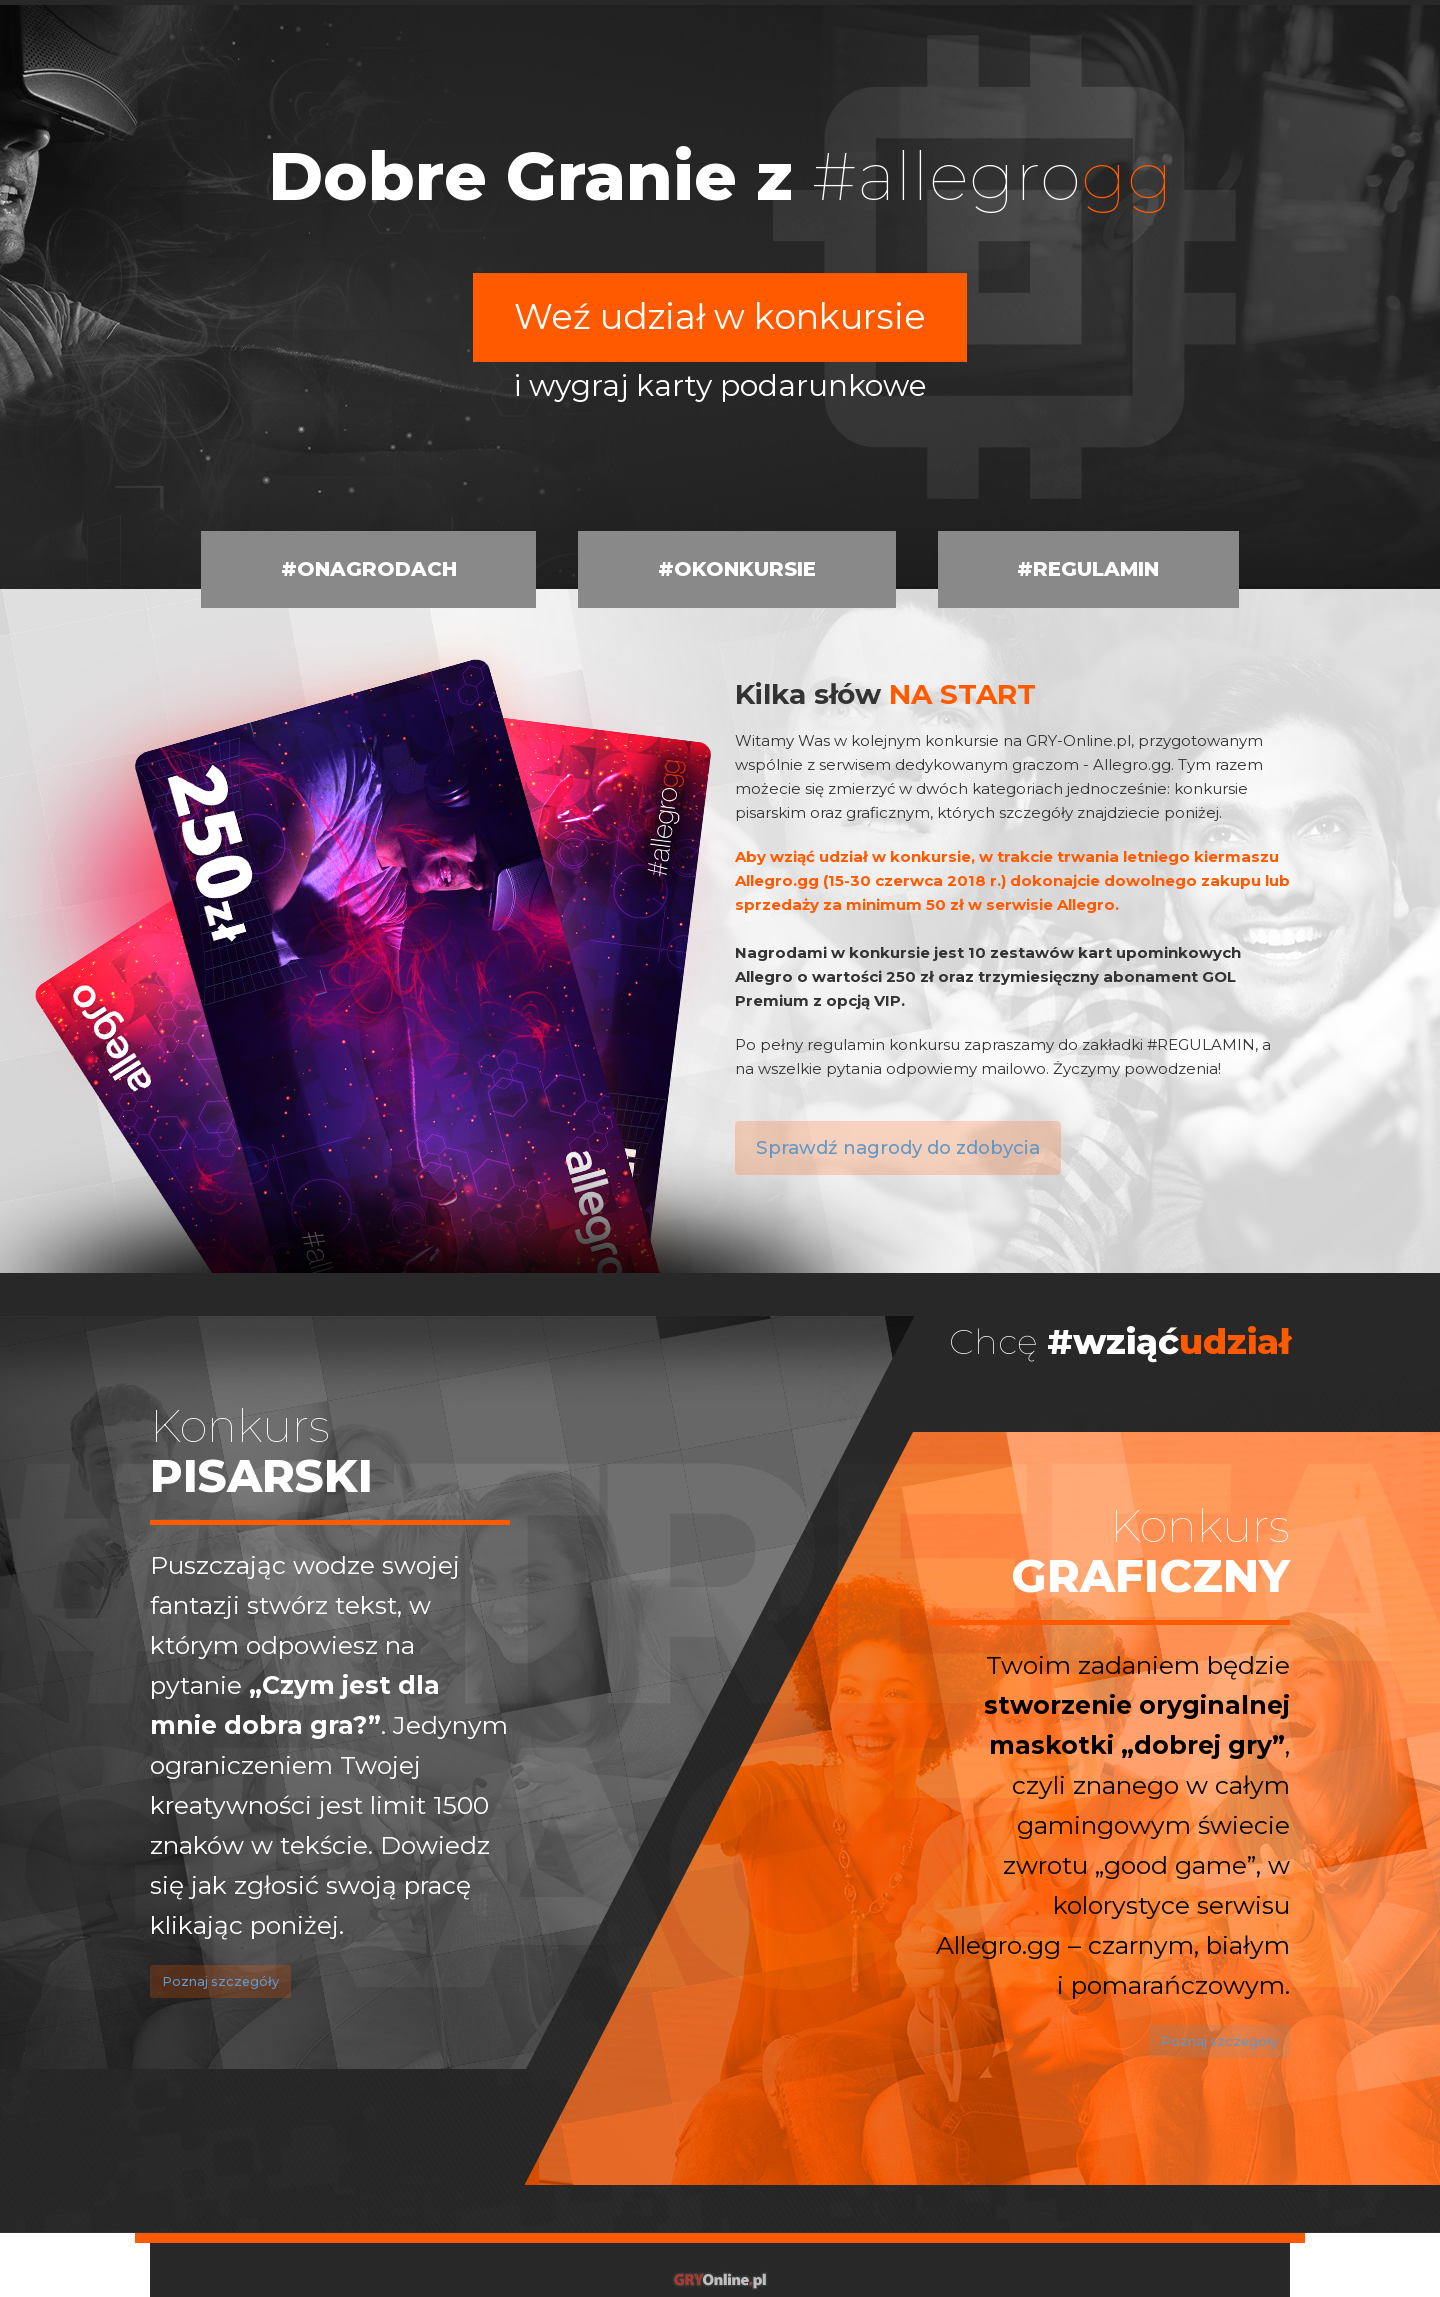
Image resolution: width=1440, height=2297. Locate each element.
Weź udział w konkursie (720, 316)
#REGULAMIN (1088, 569)
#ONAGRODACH (369, 569)
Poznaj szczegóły (238, 1986)
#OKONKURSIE (737, 569)
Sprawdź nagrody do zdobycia (934, 1160)
